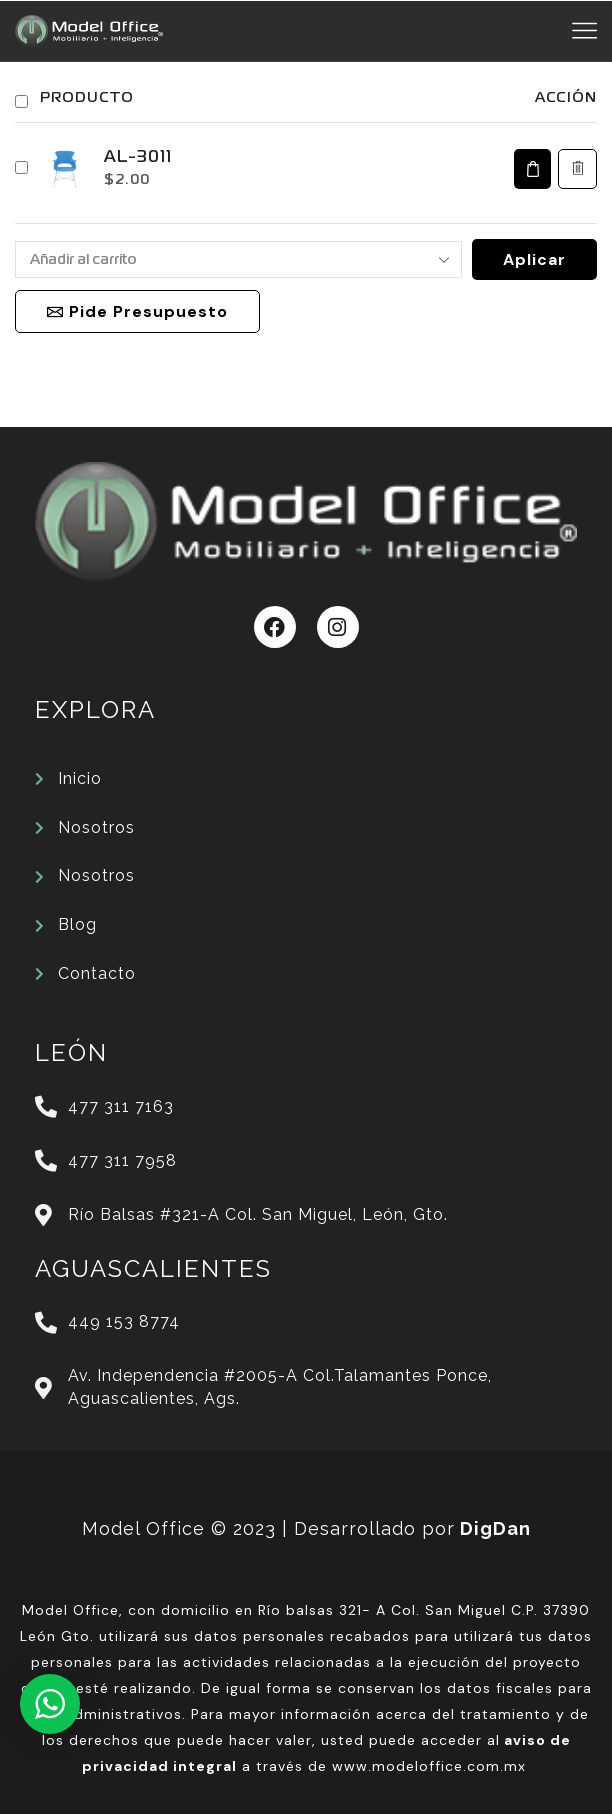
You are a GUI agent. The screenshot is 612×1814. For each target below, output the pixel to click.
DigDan (495, 1528)
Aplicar (534, 259)
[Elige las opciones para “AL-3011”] (532, 169)
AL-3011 (138, 158)
